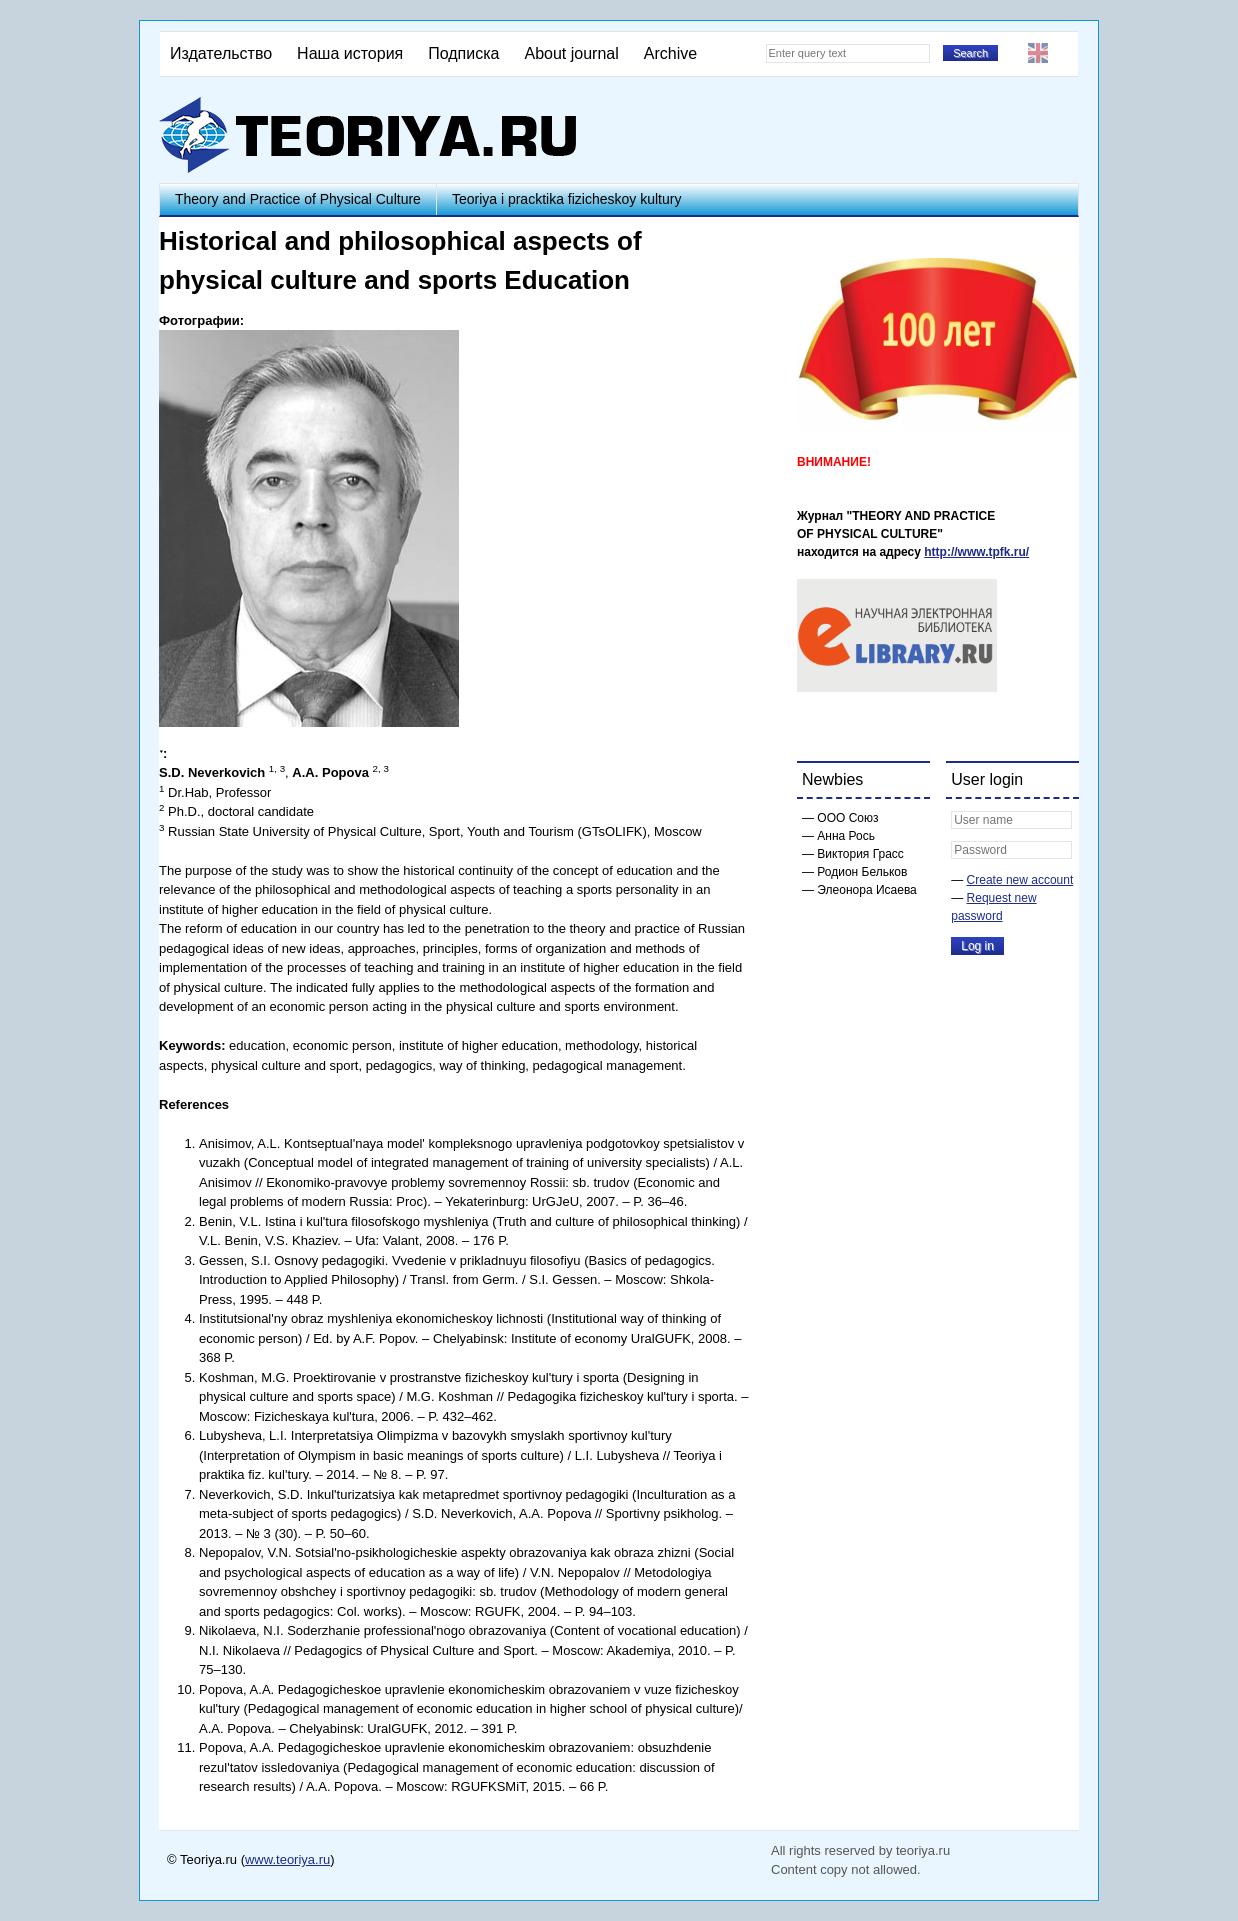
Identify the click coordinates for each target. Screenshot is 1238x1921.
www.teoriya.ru (287, 1859)
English (1038, 53)
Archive (670, 53)
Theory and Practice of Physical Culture (298, 199)
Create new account (1020, 880)
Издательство (221, 53)
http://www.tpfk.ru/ (976, 552)
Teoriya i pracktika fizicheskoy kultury (567, 199)
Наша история (350, 53)
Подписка (463, 53)
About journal (571, 53)
